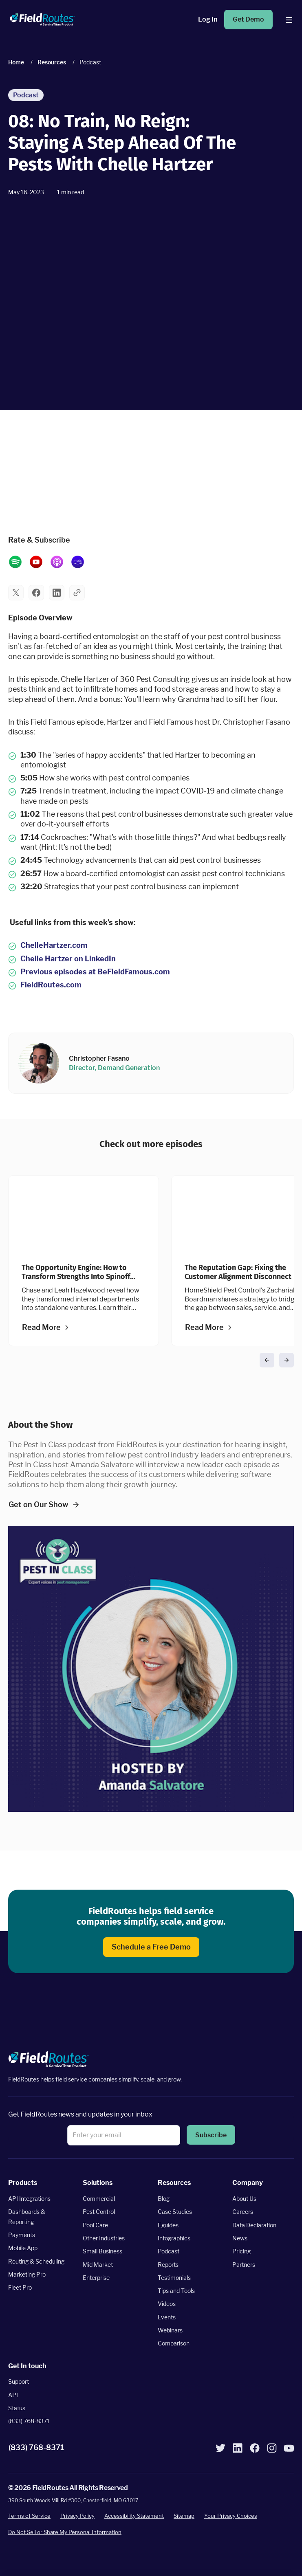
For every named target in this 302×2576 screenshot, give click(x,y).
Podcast (168, 2251)
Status (16, 2407)
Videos (167, 2303)
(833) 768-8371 (29, 2421)
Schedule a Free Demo (151, 1947)
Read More (41, 1327)
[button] (16, 592)
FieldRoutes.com (51, 984)
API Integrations (29, 2198)
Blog (164, 2198)
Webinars (170, 2330)
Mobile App (22, 2247)
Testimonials (174, 2277)
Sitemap (184, 2515)
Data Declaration (254, 2224)
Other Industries (104, 2238)
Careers (242, 2211)
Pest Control (99, 2211)
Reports (168, 2264)
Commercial (99, 2198)
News (239, 2238)
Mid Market (98, 2264)
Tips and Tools (176, 2290)
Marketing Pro (27, 2273)
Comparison (174, 2343)
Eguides (168, 2224)
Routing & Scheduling (36, 2260)
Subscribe (211, 2134)
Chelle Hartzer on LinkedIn (68, 958)
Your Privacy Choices (230, 2515)
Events (167, 2316)
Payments (21, 2234)
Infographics (174, 2238)
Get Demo (248, 19)
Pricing (241, 2251)
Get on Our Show (44, 1504)
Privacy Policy (77, 2515)
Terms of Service (29, 2515)
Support (18, 2381)
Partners (243, 2264)
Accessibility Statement (134, 2515)
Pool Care (95, 2224)
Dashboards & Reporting (26, 2216)
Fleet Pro (20, 2287)
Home (16, 62)
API (13, 2394)
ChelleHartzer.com (54, 945)
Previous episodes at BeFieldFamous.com (95, 971)
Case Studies (175, 2211)
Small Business (102, 2251)
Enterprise (96, 2277)
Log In (207, 19)
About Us (244, 2198)
